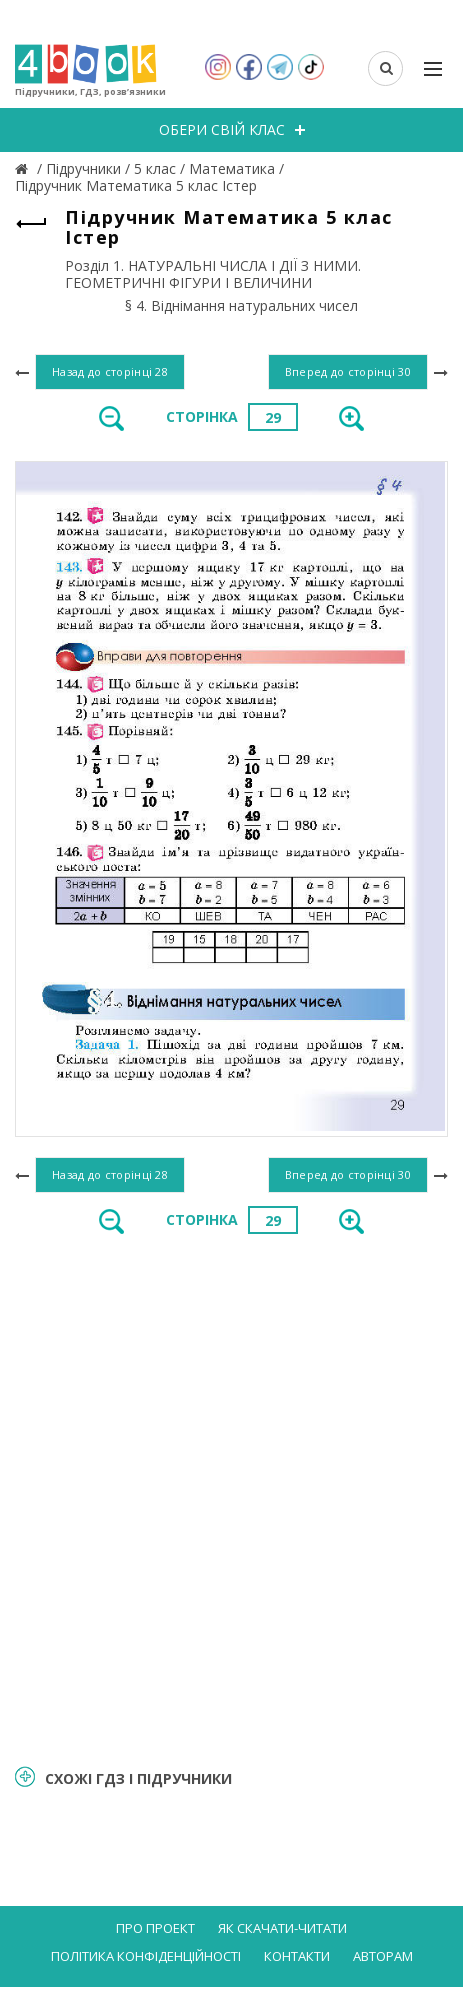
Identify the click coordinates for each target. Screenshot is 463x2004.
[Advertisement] (231, 1497)
